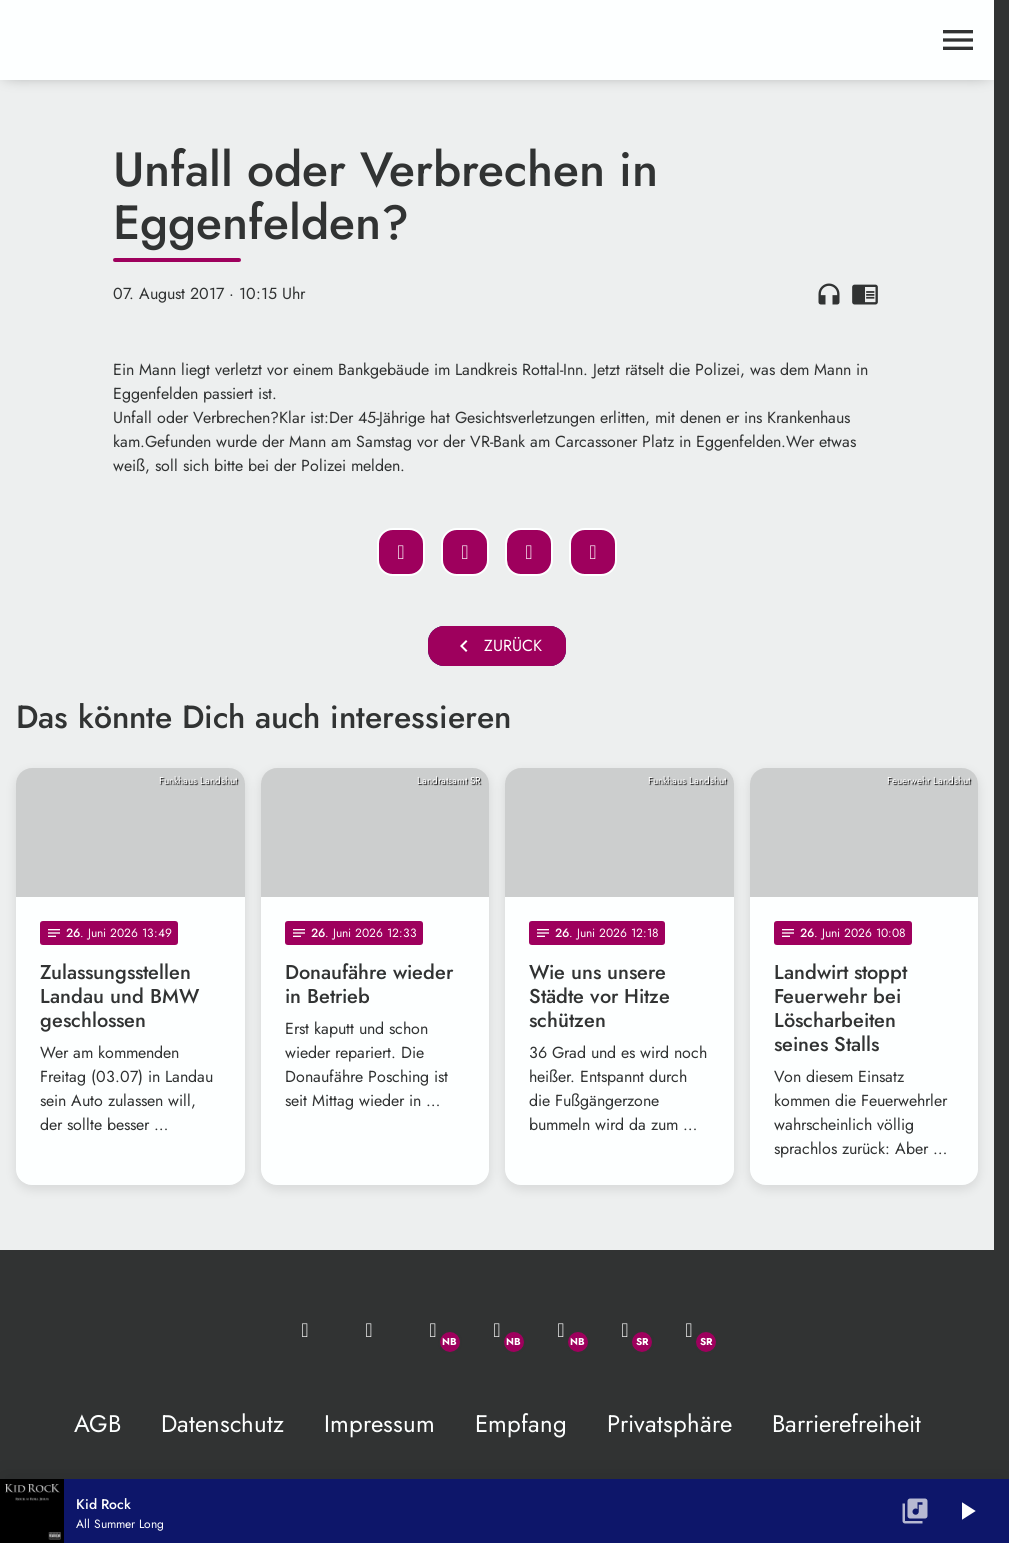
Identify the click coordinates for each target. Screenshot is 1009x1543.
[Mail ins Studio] (305, 1330)
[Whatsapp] (433, 1330)
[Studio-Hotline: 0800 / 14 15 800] (369, 1330)
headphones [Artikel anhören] (829, 294)
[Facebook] (497, 1330)
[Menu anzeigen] (958, 40)
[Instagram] (561, 1330)
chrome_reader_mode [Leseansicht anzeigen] (865, 294)
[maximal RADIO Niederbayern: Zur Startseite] (256, 40)
